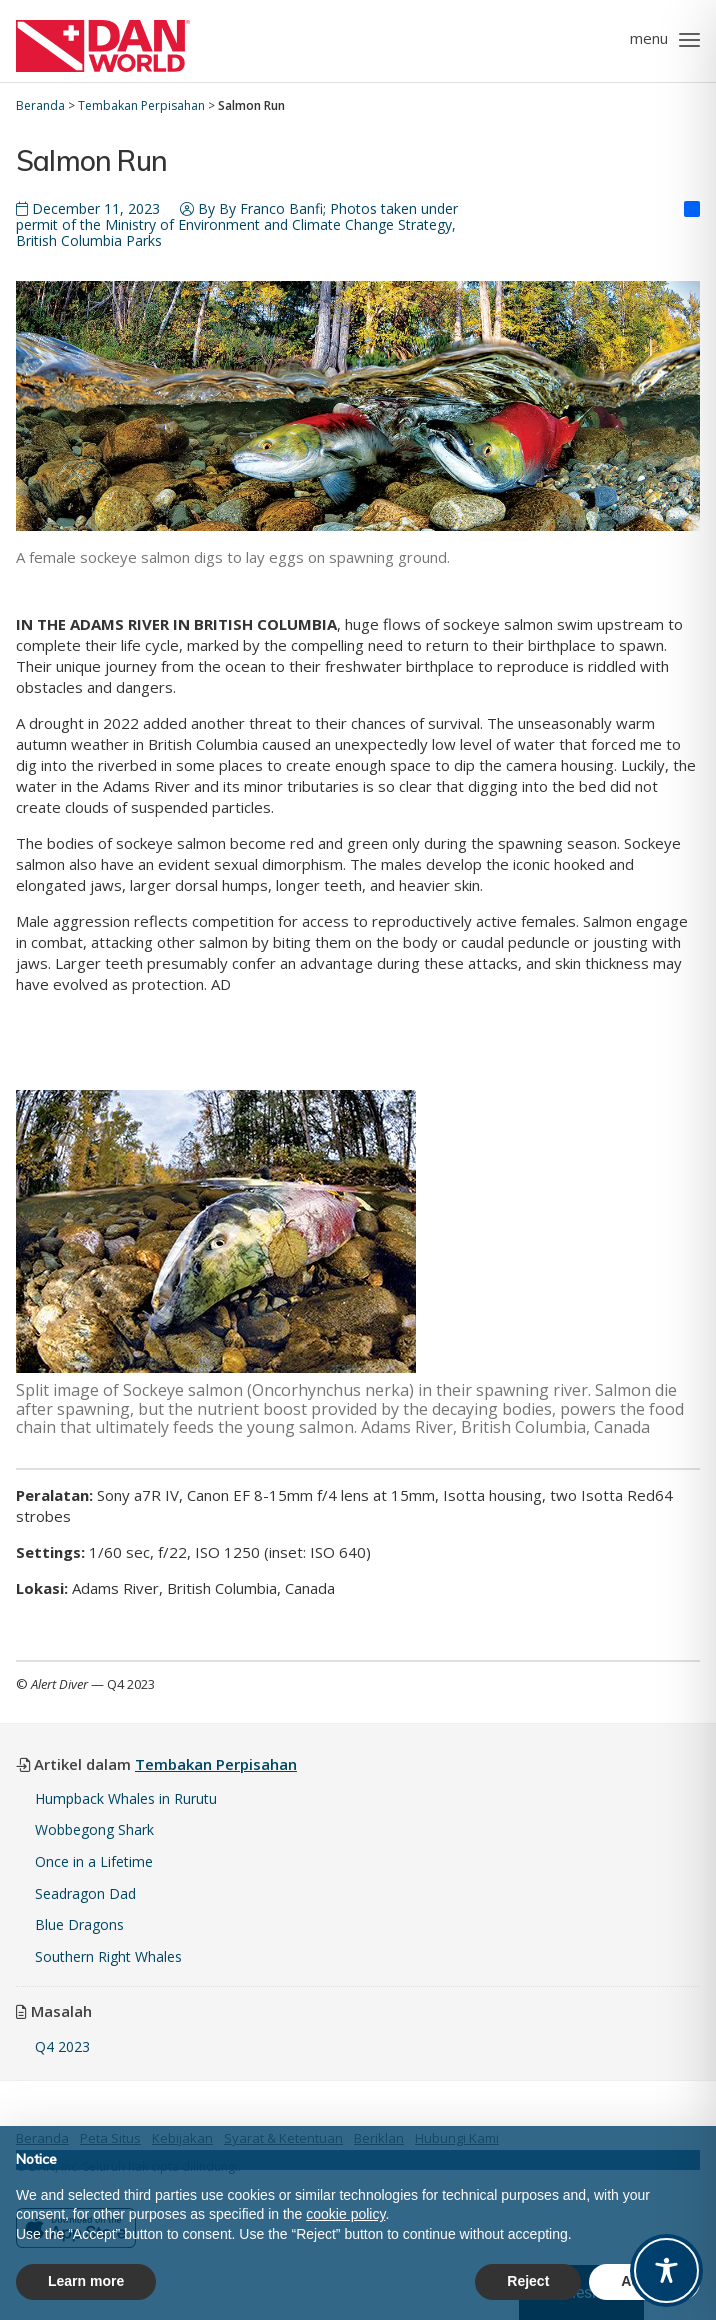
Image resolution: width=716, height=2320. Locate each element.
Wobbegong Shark (94, 1829)
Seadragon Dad (85, 1893)
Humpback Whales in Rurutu (126, 1798)
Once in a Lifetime (94, 1861)
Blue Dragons (81, 1924)
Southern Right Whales (108, 1956)
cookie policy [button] (345, 2214)
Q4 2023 (62, 2046)
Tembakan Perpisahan (216, 1764)
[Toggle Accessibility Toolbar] (666, 2270)
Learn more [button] (86, 2281)
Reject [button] (528, 2281)
